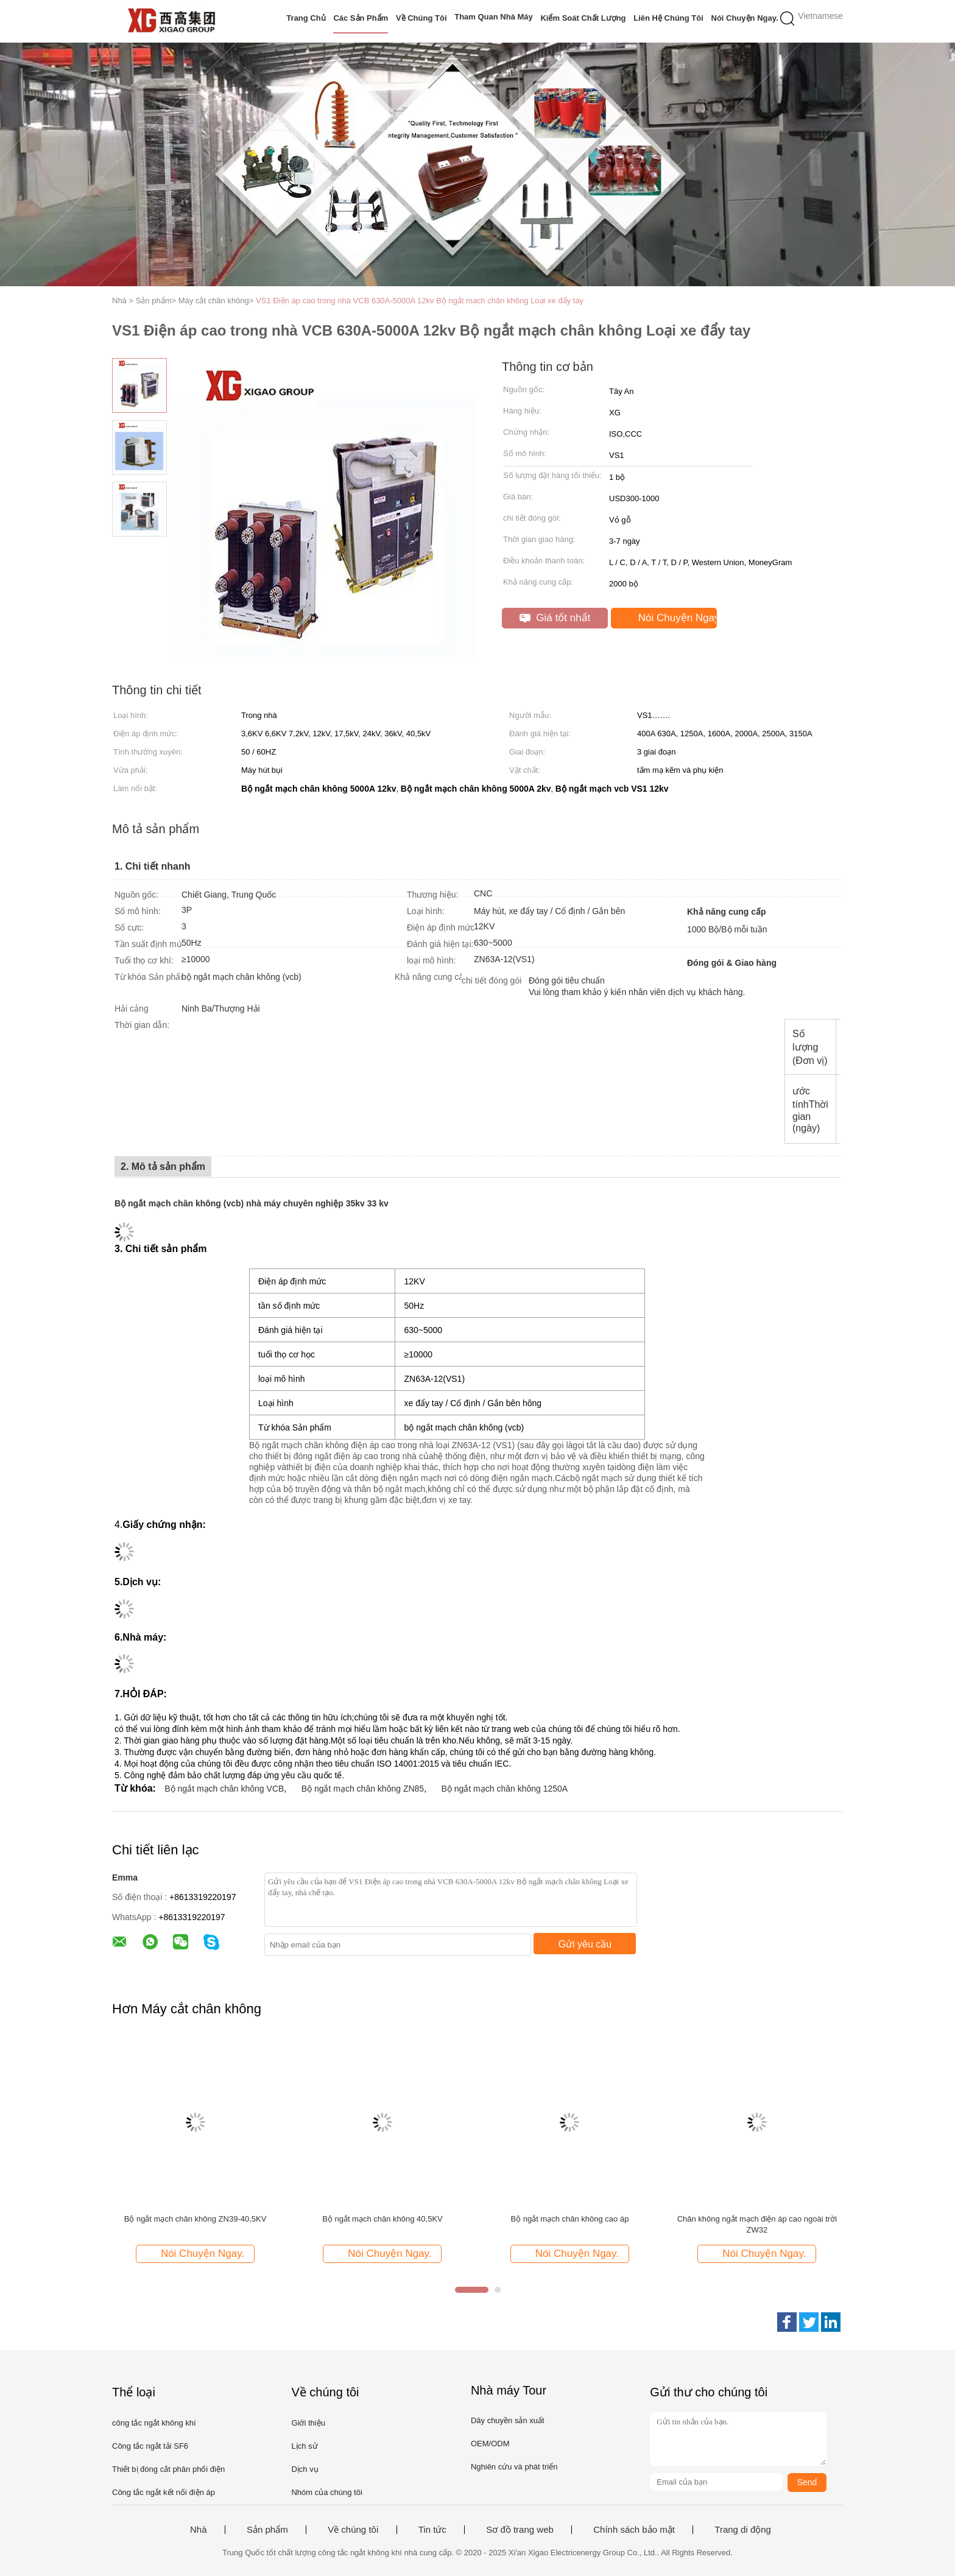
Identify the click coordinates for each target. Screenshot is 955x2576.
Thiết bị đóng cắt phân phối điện (168, 2469)
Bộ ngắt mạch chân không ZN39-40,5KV (195, 2218)
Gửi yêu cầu (585, 1944)
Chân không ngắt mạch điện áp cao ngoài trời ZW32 (757, 2224)
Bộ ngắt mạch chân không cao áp (569, 2218)
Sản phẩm (267, 2529)
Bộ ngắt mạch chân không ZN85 (362, 1788)
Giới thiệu (308, 2422)
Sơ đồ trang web (520, 2529)
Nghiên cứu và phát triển (514, 2466)
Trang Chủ (305, 18)
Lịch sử (304, 2446)
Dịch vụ (304, 2469)
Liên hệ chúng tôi (668, 18)
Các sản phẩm (360, 18)
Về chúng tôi (421, 18)
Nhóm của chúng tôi (326, 2492)
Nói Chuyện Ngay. (744, 18)
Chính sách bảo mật (634, 2529)
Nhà (198, 2529)
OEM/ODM (490, 2443)
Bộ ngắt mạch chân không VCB (224, 1788)
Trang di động (742, 2529)
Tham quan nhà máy (493, 16)
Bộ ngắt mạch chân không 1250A (504, 1788)
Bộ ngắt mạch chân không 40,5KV (382, 2218)
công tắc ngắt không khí (154, 2422)
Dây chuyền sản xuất (507, 2420)
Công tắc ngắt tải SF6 (150, 2446)
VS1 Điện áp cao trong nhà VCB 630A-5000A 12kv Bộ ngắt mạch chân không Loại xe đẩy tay (419, 300)
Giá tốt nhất (555, 618)
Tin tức (432, 2529)
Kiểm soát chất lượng (583, 18)
